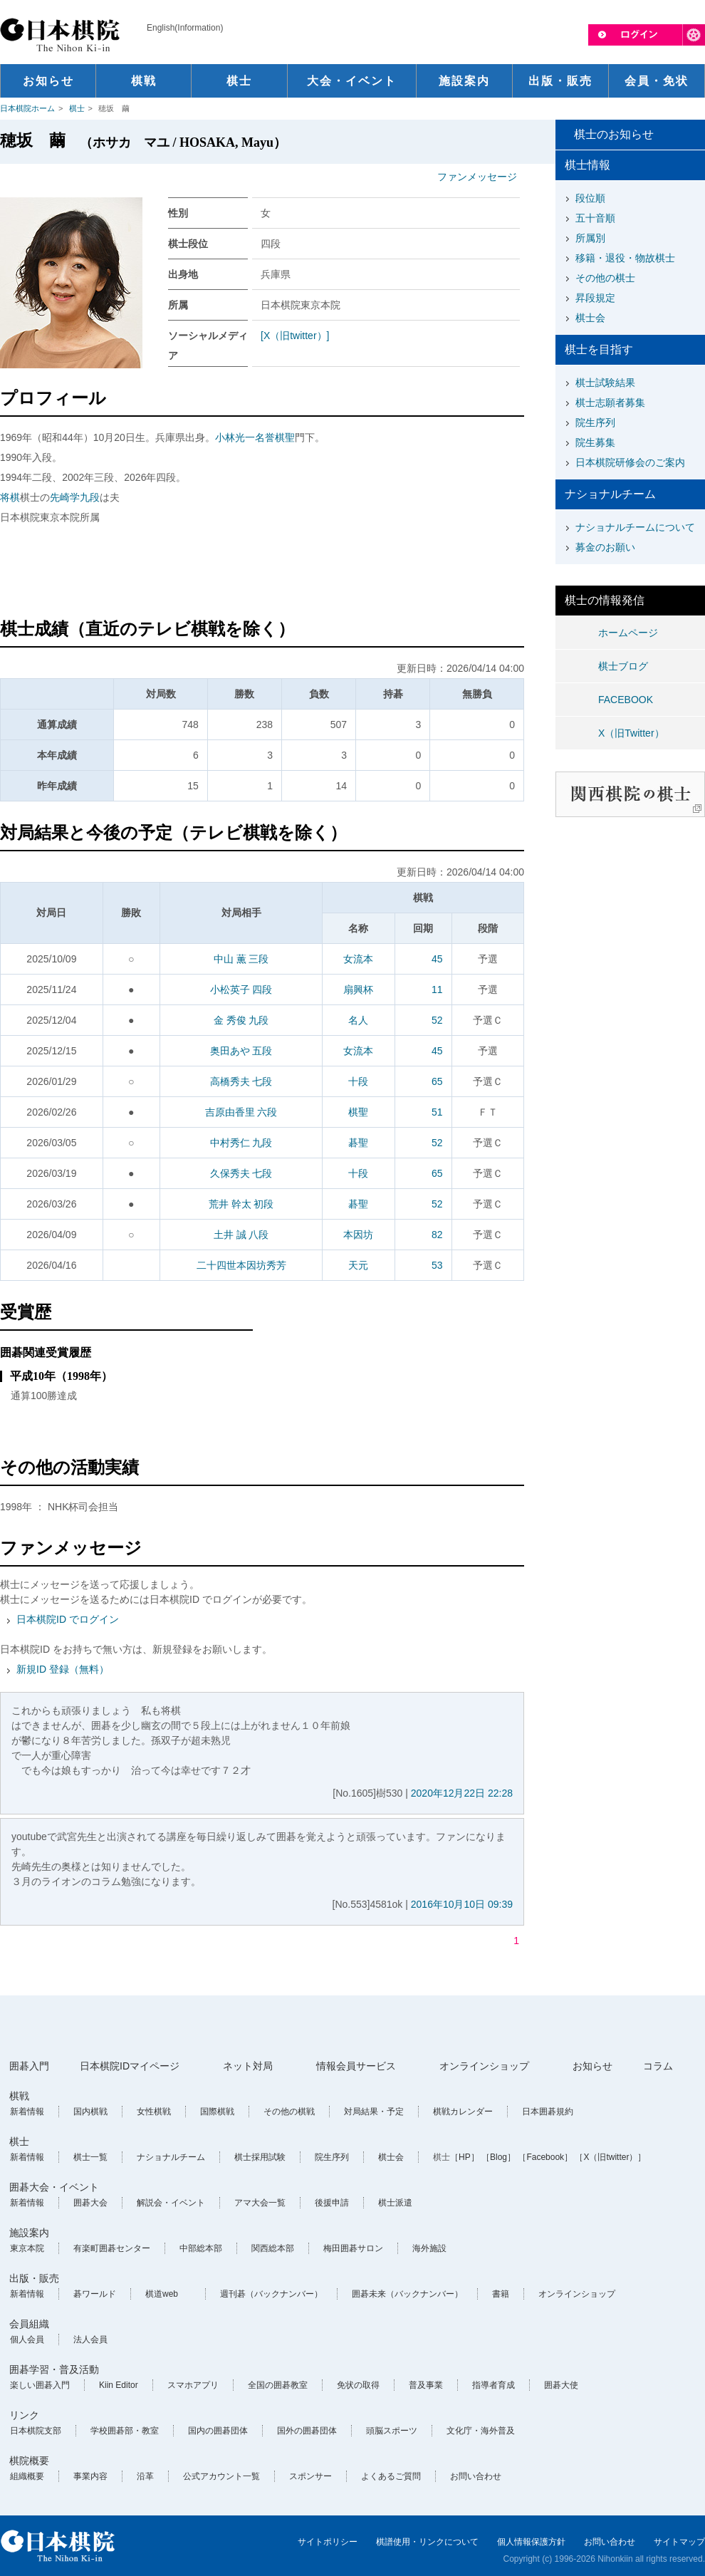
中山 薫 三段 (241, 959)
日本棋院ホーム (27, 108)
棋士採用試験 (260, 2157)
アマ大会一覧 (260, 2203)
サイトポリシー (327, 2542)
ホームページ (628, 632)
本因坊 (358, 1234)
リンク (24, 2415)
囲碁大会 (90, 2203)
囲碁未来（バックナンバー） (407, 2294)
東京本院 (27, 2248)
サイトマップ (679, 2542)
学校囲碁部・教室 (124, 2431)
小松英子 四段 (241, 989)
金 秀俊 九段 (241, 1020)
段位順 (590, 198)
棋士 (77, 108)
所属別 (590, 238)
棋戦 (19, 2096)
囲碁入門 (29, 2066)
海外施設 (429, 2248)
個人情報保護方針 (531, 2542)
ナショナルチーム (171, 2157)
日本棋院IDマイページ (129, 2066)
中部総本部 (200, 2248)
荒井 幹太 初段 (241, 1204)
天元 (358, 1265)
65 (437, 1081)
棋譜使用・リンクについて (427, 2542)
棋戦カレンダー (463, 2112)
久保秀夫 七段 (241, 1173)
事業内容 (90, 2476)
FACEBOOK (625, 699)
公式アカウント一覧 (221, 2476)
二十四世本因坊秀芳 (241, 1265)
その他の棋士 (605, 278)
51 (437, 1112)
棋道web (161, 2294)
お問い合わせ (475, 2476)
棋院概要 (29, 2460)
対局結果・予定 (374, 2112)
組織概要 (27, 2476)
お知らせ (592, 2066)
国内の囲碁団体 (218, 2431)
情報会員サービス (356, 2066)
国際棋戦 (217, 2112)
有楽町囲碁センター (111, 2248)
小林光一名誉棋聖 (255, 437)
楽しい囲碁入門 (40, 2385)
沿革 (145, 2476)
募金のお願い (605, 547)
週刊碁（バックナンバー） (271, 2294)
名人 (358, 1020)
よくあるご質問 (391, 2476)
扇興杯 (358, 989)
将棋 (10, 497)
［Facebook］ (545, 2157)
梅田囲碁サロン (353, 2248)
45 (437, 959)
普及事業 (426, 2385)
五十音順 (595, 218)
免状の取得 (358, 2385)
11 (437, 989)
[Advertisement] (262, 573)
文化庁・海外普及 (480, 2431)
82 (437, 1234)
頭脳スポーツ (391, 2431)
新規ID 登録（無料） (62, 1669)
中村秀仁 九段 (241, 1142)
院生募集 (595, 442)
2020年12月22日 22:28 (462, 1793)
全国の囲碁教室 (278, 2385)
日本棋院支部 (35, 2431)
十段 (358, 1081)
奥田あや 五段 (241, 1050)
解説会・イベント (171, 2203)
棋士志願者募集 (610, 402)
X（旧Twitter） (631, 733)
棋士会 (590, 317)
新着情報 (27, 2112)
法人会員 (90, 2339)
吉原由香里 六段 (241, 1112)
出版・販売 (34, 2278)
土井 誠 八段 (241, 1234)
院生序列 (595, 422)
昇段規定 (595, 297)
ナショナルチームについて (635, 527)
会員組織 (29, 2324)
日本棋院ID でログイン (67, 1619)
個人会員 (27, 2339)
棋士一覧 (90, 2157)
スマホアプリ (193, 2385)
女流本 (358, 959)
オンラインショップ (484, 2066)
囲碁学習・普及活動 (54, 2369)
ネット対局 (248, 2066)
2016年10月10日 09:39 (462, 1904)
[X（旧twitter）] (295, 335)
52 (437, 1020)
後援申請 (332, 2203)
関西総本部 (272, 2248)
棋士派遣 (395, 2203)
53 (437, 1265)
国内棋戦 (90, 2112)
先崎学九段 (75, 497)
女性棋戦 (154, 2112)
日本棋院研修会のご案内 (630, 462)
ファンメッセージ (477, 176)
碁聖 (358, 1142)
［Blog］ (498, 2157)
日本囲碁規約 (547, 2112)
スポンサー (310, 2476)
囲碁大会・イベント (54, 2187)
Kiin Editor (118, 2385)
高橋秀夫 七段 (241, 1081)
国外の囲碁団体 (307, 2431)
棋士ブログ (623, 666)
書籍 (500, 2294)
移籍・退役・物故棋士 (625, 258)
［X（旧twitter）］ (610, 2157)
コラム (658, 2066)
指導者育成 (493, 2385)
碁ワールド (94, 2294)
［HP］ (464, 2157)
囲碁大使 (561, 2385)
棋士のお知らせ (614, 134)
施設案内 (29, 2232)
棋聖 (358, 1112)
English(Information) (185, 28)
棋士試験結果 (605, 382)
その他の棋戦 (289, 2112)
